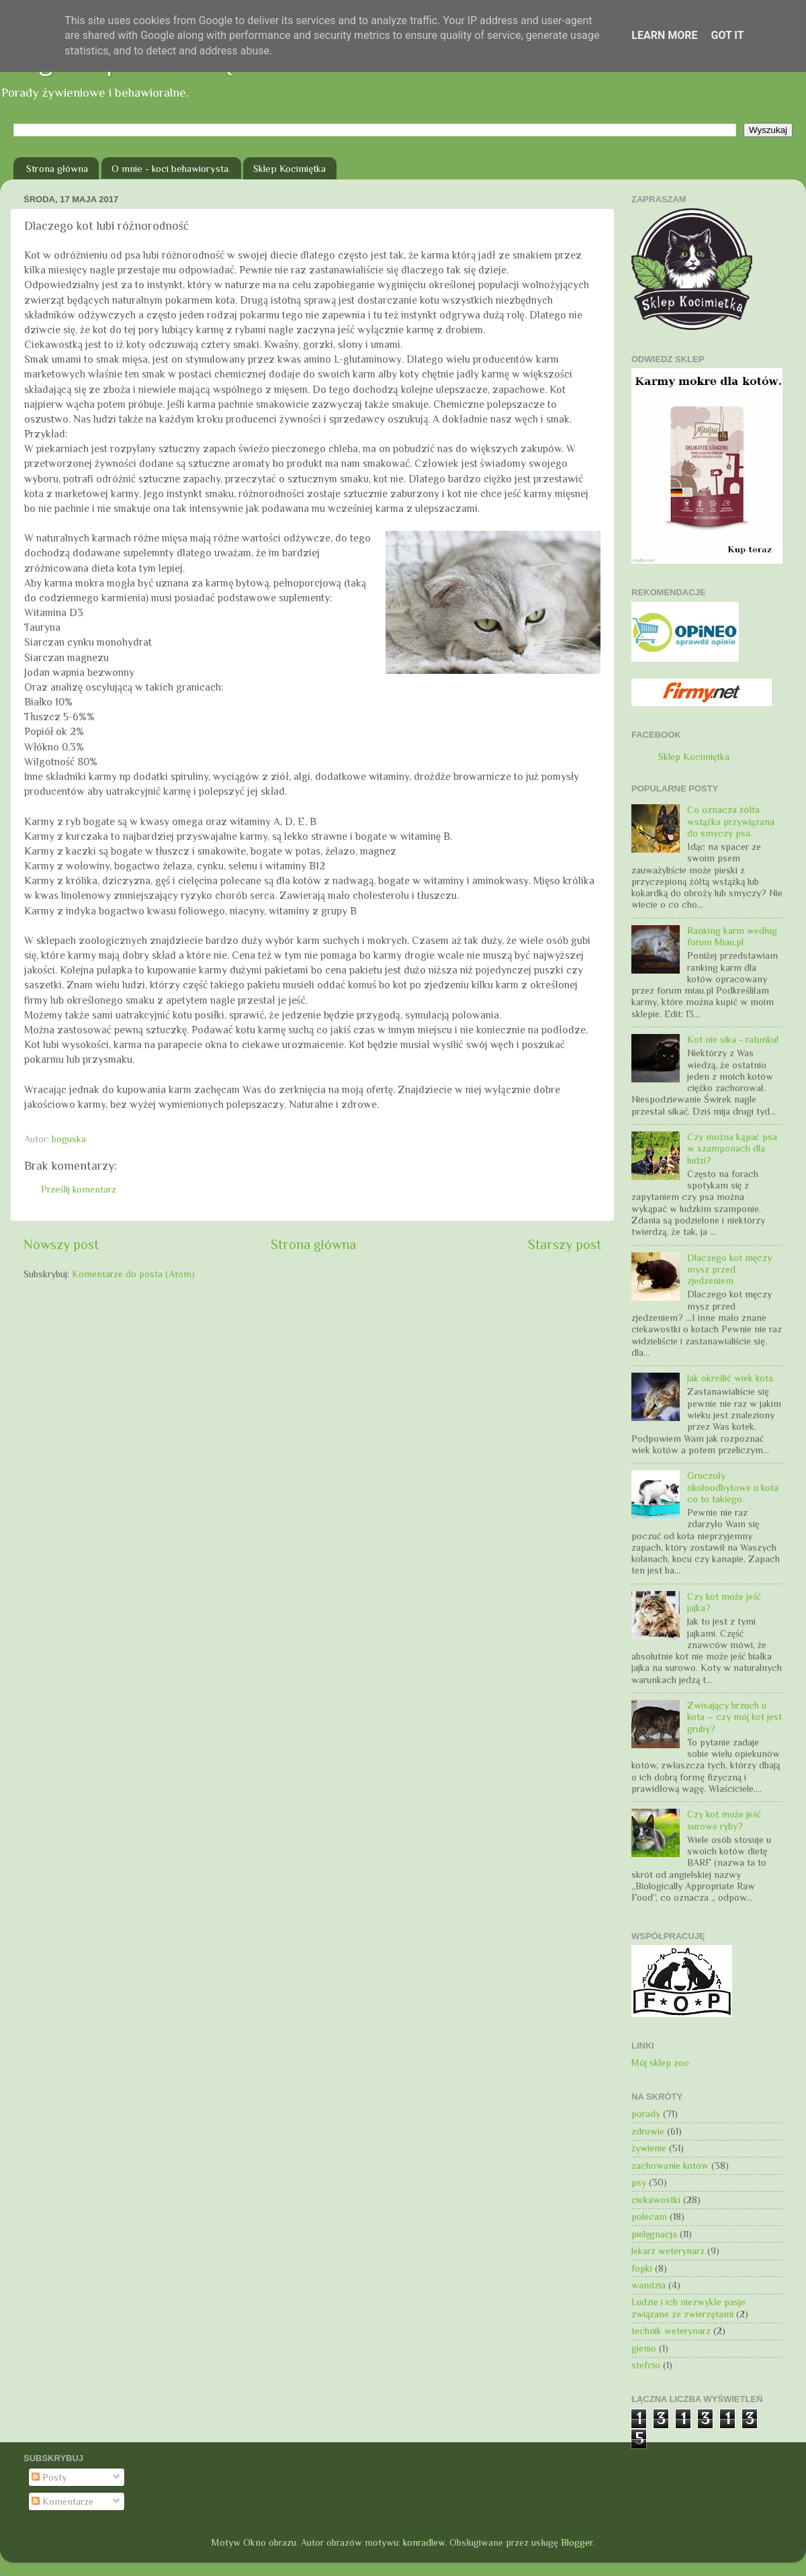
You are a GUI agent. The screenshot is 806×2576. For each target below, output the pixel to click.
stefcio (645, 2365)
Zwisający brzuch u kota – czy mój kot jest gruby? (734, 1717)
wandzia (648, 2285)
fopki (641, 2268)
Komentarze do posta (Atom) (133, 1274)
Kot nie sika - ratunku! (732, 1039)
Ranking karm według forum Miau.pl (732, 936)
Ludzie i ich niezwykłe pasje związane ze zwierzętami (688, 2307)
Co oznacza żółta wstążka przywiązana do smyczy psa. (730, 821)
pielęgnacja (654, 2234)
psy (638, 2182)
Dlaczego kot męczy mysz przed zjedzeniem (729, 1269)
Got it (727, 35)
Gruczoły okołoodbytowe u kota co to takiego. (732, 1487)
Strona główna (57, 168)
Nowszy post (61, 1244)
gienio (643, 2348)
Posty (49, 2477)
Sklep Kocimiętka (289, 168)
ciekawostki (655, 2199)
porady (645, 2113)
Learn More (664, 35)
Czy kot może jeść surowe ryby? (724, 1820)
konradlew (424, 2542)
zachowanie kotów (670, 2165)
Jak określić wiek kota (730, 1378)
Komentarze (62, 2501)
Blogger (576, 2542)
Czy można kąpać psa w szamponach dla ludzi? (732, 1148)
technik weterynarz (671, 2330)
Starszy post (564, 1244)
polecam (649, 2216)
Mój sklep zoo (660, 2062)
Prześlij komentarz (78, 1189)
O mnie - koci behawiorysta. (170, 168)
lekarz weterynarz (668, 2250)
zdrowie (647, 2131)
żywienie (648, 2148)
